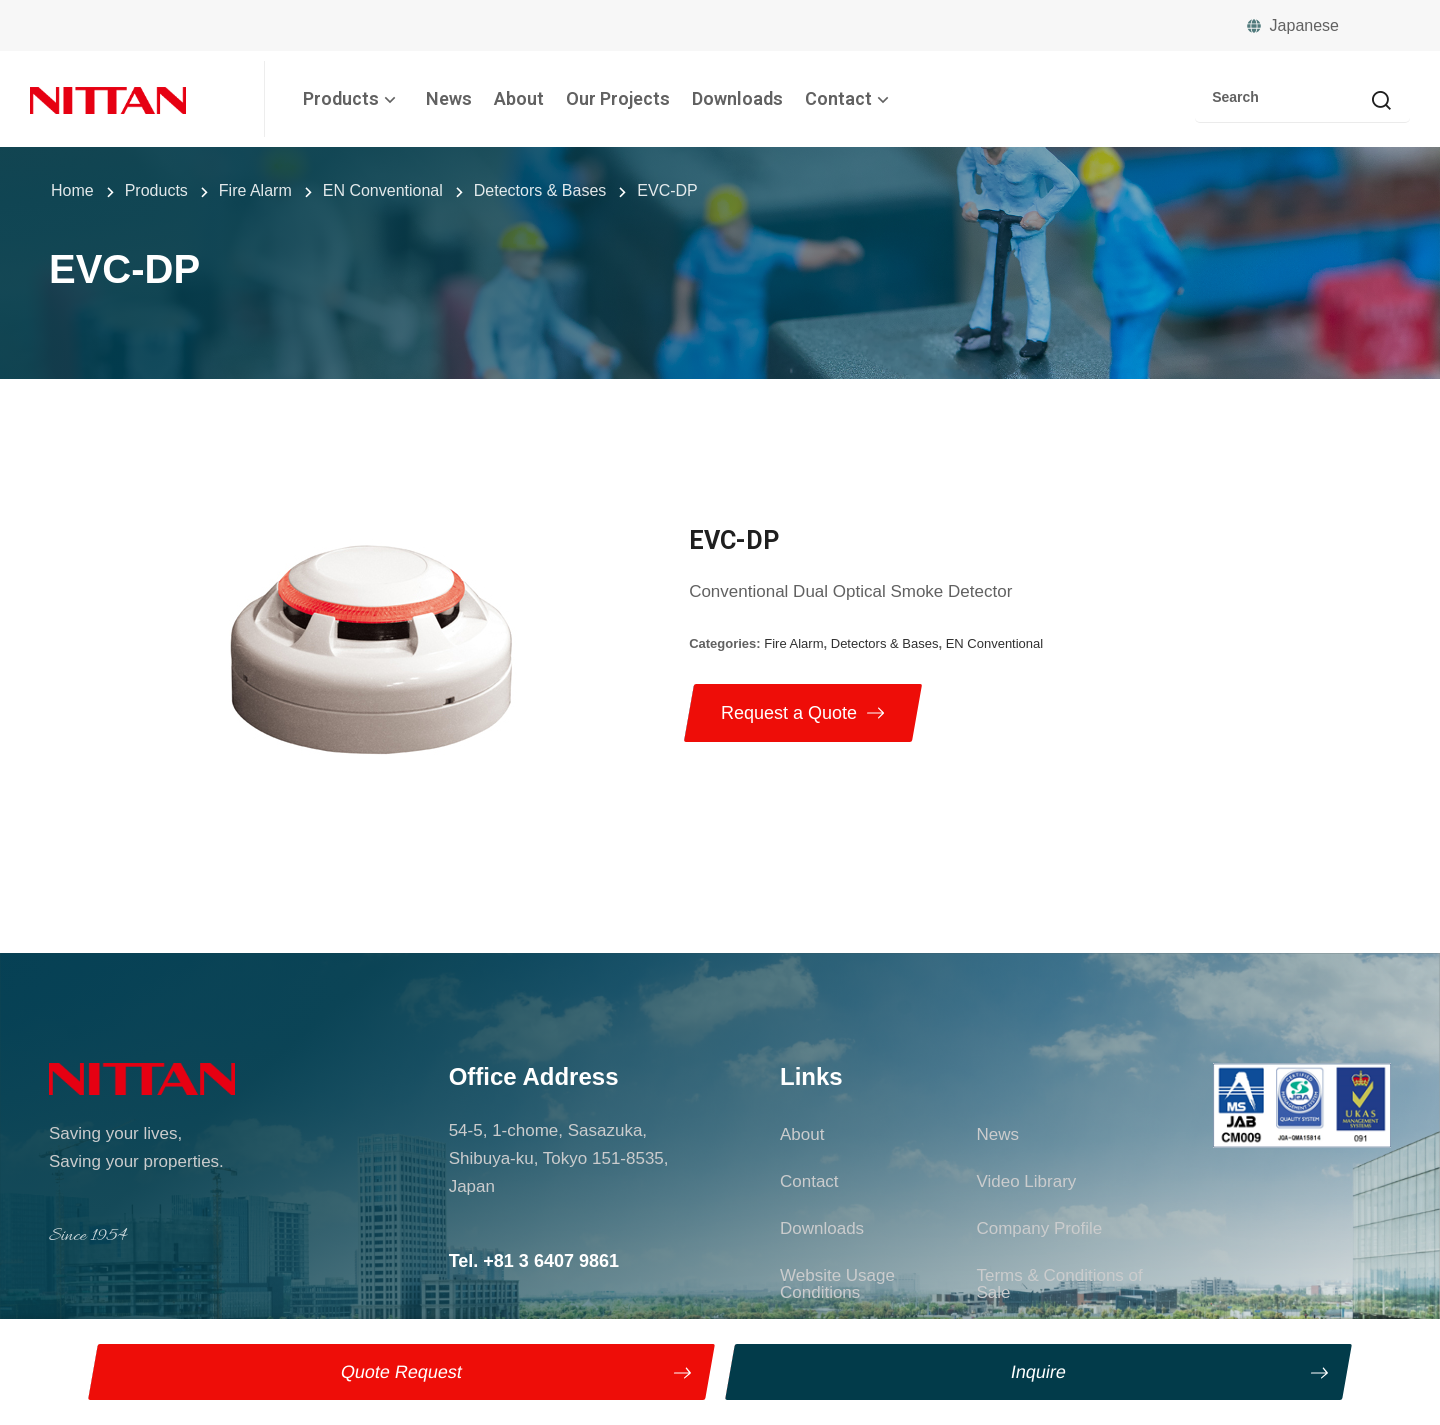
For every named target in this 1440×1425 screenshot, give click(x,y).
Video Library (1026, 1182)
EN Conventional (995, 643)
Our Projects (618, 98)
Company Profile (1039, 1229)
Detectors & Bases (885, 643)
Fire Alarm (793, 643)
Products (353, 98)
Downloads (737, 98)
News (449, 98)
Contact (851, 98)
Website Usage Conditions (837, 1284)
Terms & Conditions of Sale (1059, 1284)
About (519, 98)
